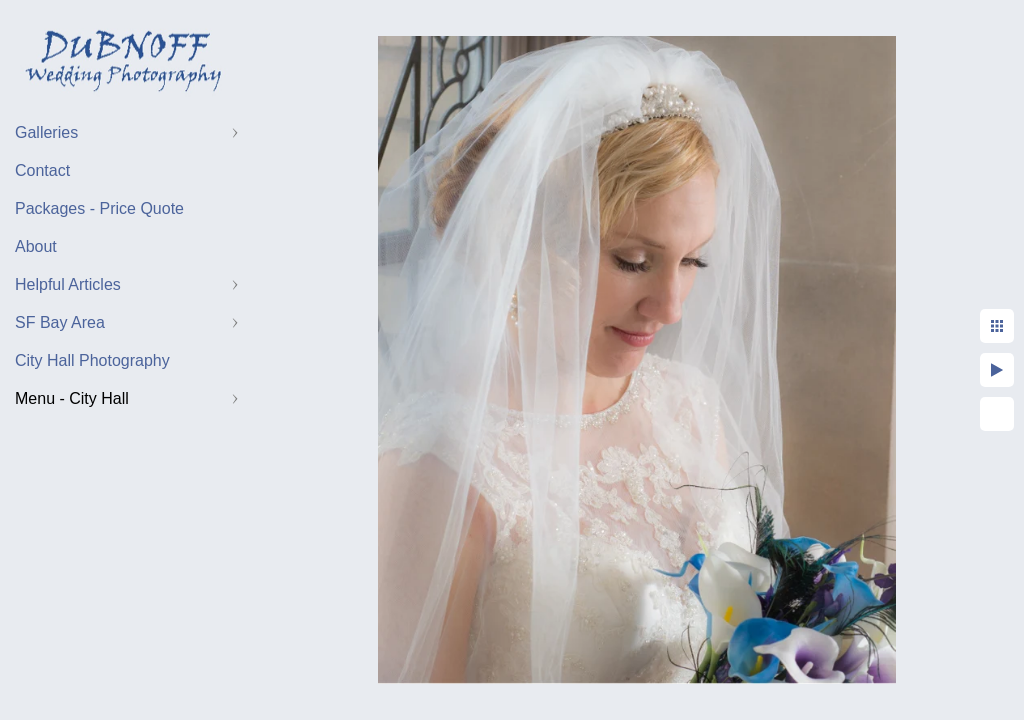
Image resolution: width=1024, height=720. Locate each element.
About (36, 246)
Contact (42, 170)
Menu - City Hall (72, 398)
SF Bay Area (60, 322)
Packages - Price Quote (99, 208)
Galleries (46, 132)
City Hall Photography (92, 360)
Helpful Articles (68, 284)
